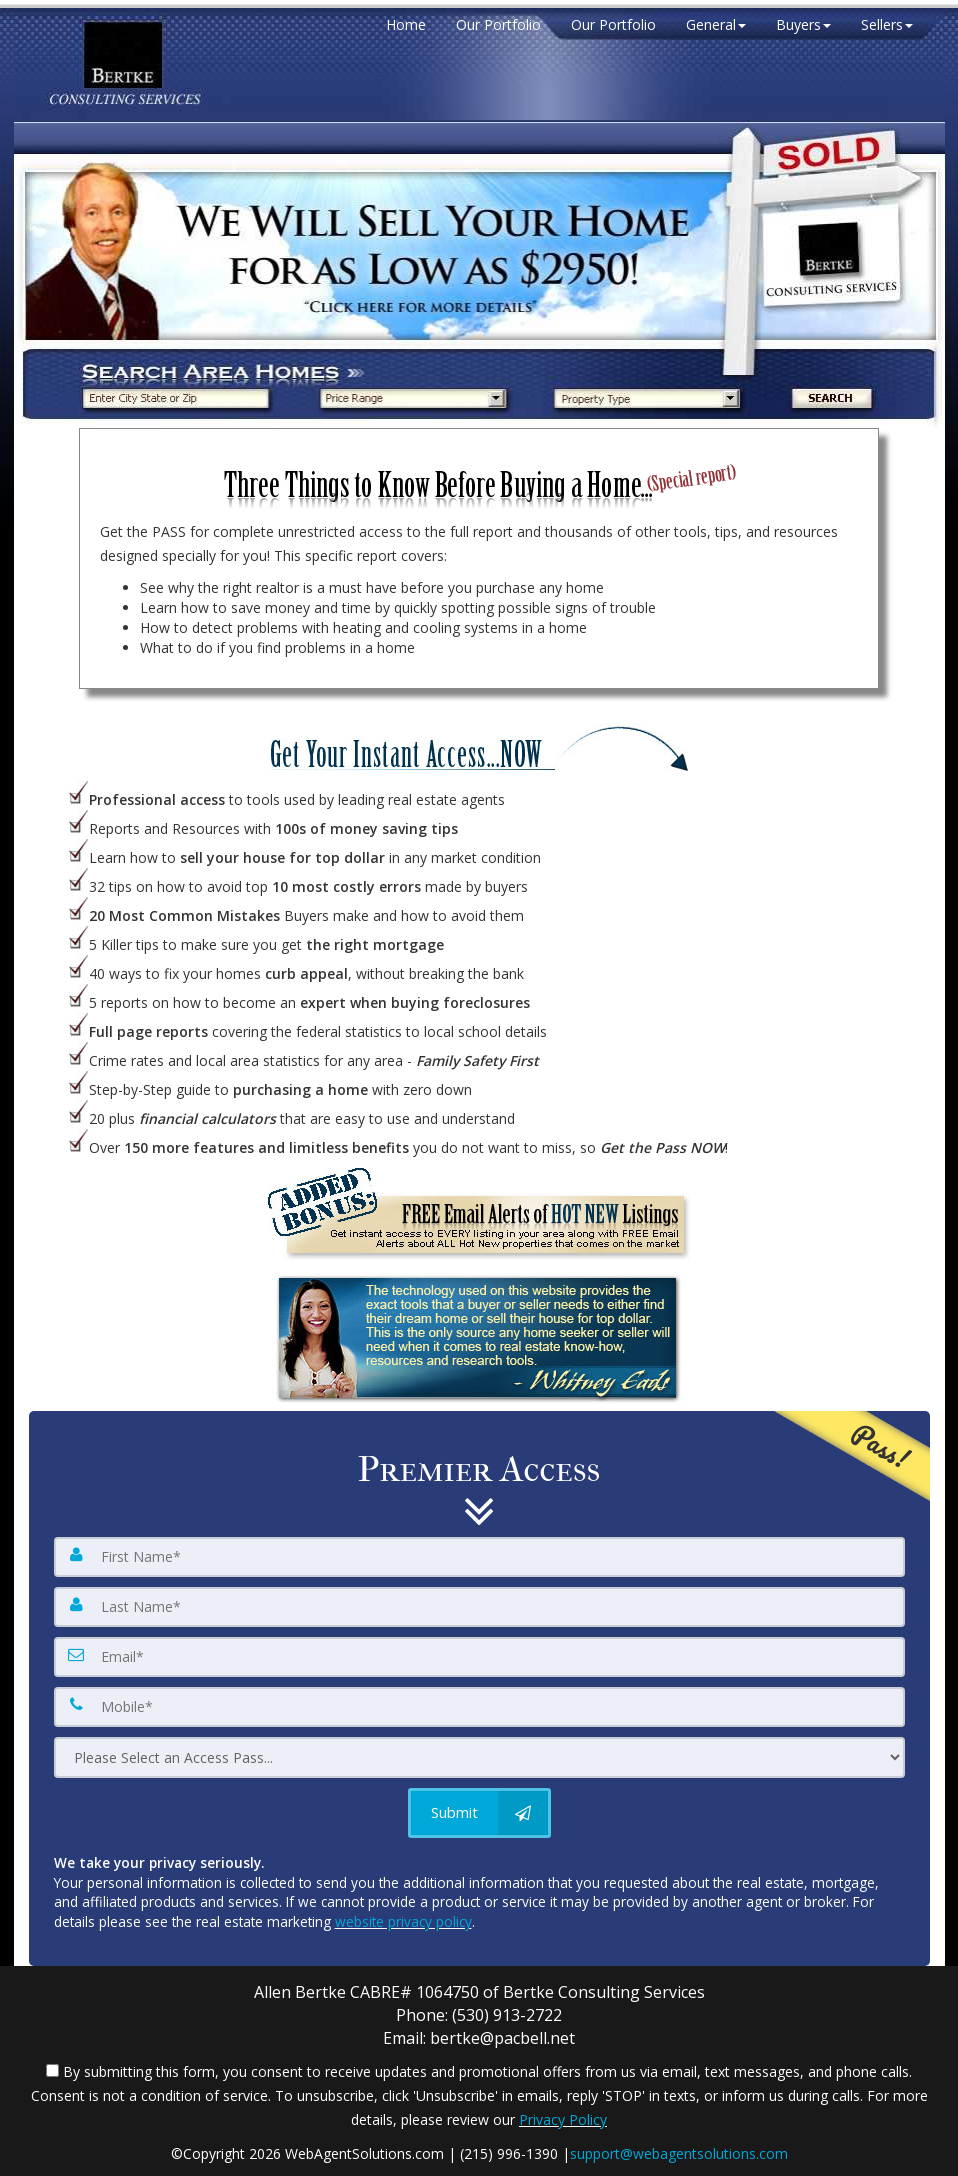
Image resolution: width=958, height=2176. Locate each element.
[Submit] (479, 1813)
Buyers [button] (803, 24)
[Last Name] (479, 1607)
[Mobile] (479, 1707)
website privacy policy (403, 1921)
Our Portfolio (498, 24)
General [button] (716, 24)
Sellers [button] (887, 24)
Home (406, 24)
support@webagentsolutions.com (679, 2153)
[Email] (479, 1657)
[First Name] (479, 1557)
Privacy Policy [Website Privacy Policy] (563, 2119)
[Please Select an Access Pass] (479, 1757)
